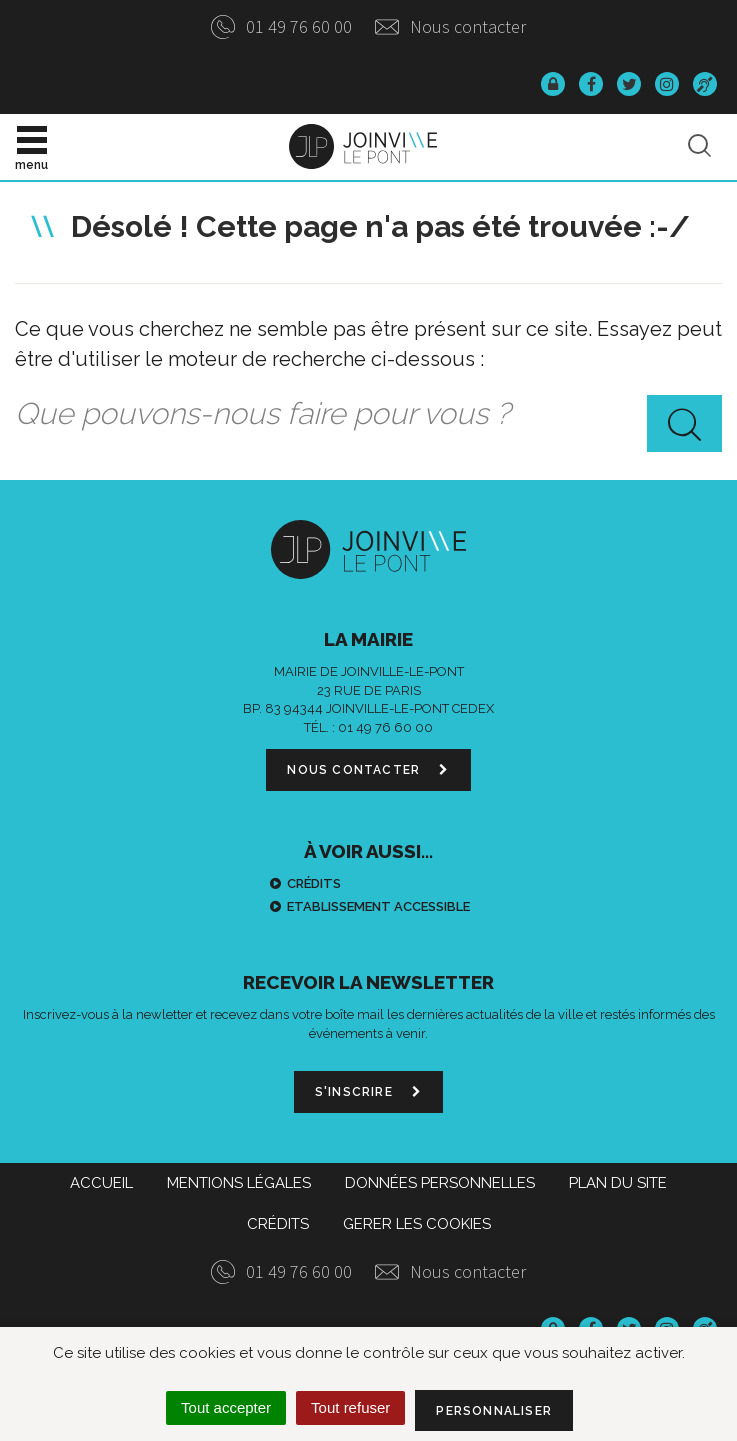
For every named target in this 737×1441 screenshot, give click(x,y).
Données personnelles (440, 1183)
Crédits (314, 883)
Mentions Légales (239, 1183)
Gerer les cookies (417, 1224)
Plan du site (618, 1183)
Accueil (101, 1183)
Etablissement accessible (378, 906)
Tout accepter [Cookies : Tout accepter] (226, 1407)
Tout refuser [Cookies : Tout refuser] (350, 1407)
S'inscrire (368, 1092)
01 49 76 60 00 (281, 26)
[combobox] (368, 415)
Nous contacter (450, 26)
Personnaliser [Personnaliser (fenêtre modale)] (494, 1411)
